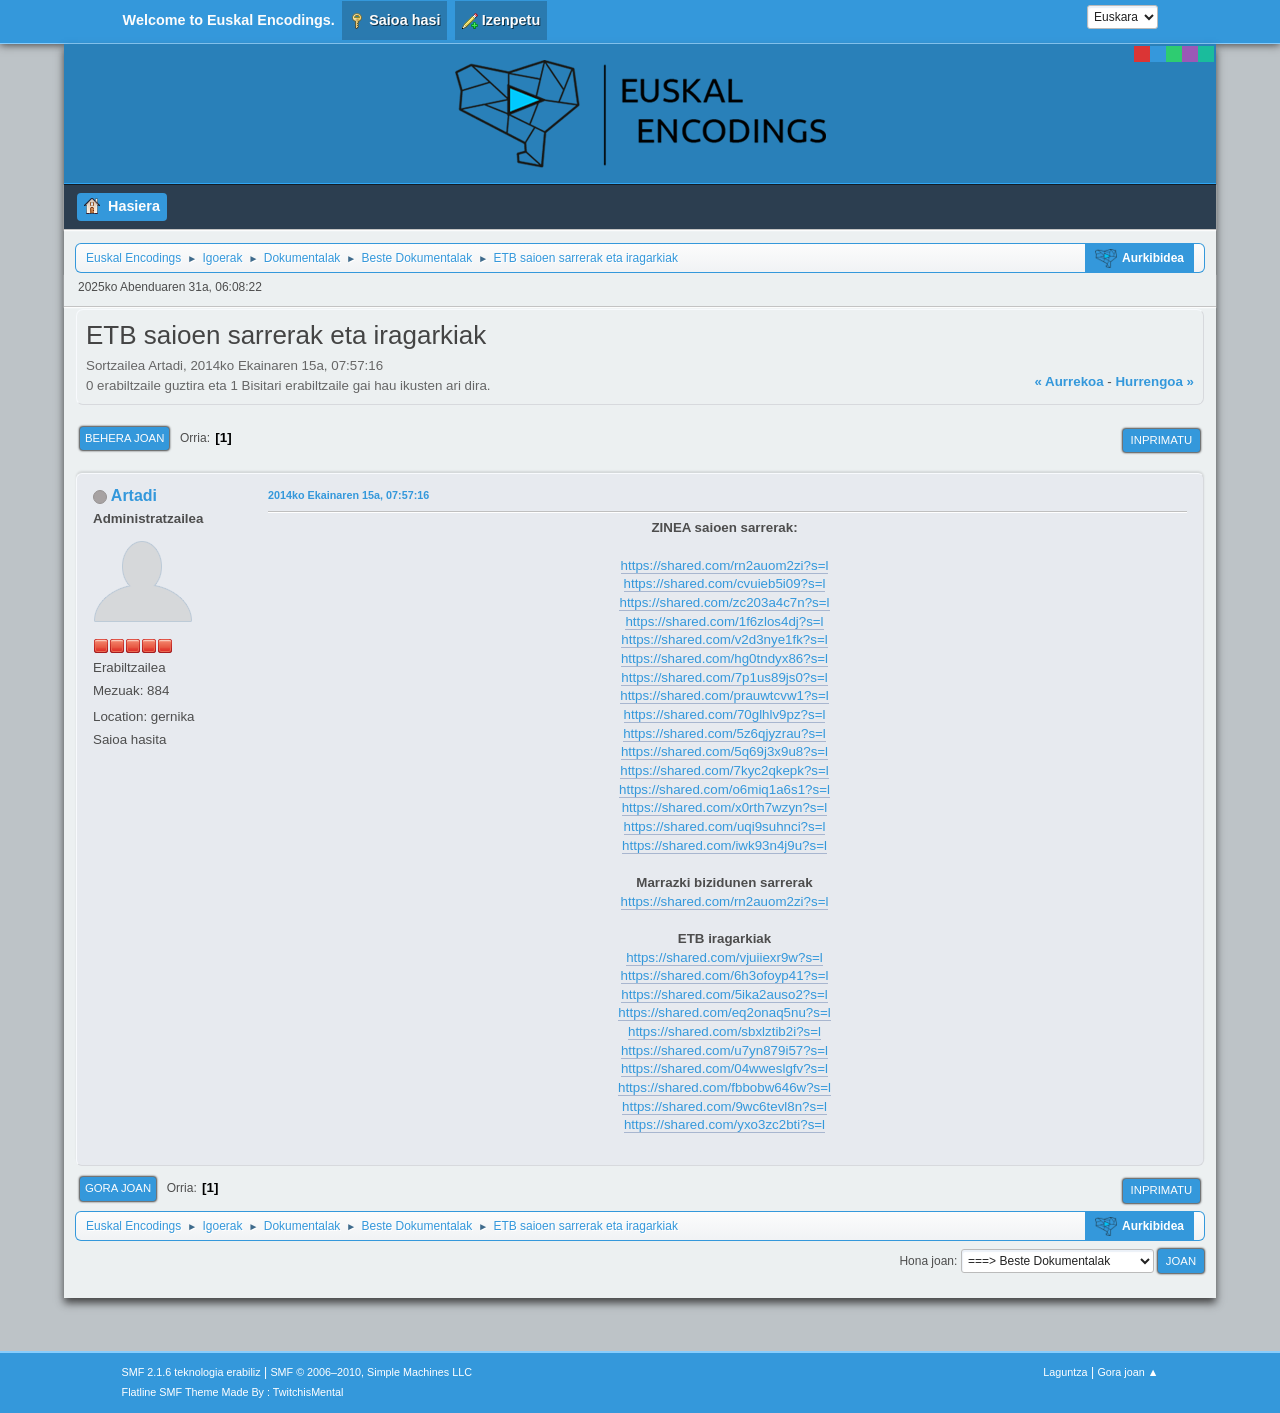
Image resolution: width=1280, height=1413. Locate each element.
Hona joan (926, 1261)
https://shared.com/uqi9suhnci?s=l (725, 826)
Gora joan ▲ (1127, 1372)
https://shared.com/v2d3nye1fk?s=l (724, 639)
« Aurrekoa (1068, 381)
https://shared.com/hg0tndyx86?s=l (724, 658)
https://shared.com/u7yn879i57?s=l (724, 1050)
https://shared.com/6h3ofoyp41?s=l (725, 975)
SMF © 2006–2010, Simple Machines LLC (371, 1372)
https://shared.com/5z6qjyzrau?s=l (724, 733)
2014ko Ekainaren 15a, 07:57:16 (348, 495)
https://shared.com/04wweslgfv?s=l (724, 1068)
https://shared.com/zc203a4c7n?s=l (724, 602)
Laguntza (1065, 1372)
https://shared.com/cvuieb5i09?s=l (725, 583)
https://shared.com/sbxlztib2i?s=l (724, 1031)
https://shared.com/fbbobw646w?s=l (724, 1087)
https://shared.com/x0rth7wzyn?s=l (725, 807)
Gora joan (118, 1188)
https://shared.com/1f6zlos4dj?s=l (724, 621)
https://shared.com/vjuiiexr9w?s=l (724, 957)
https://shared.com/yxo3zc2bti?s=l (724, 1124)
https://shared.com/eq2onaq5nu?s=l (724, 1012)
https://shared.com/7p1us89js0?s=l (724, 677)
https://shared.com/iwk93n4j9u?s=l (724, 845)
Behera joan (124, 438)
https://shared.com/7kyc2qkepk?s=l (724, 770)
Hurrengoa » (1154, 381)
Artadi (134, 495)
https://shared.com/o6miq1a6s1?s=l (724, 789)
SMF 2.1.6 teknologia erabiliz (191, 1372)
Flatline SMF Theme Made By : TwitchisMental (233, 1392)
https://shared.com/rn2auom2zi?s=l (725, 565)
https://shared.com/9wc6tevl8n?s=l (724, 1106)
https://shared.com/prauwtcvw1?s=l (724, 695)
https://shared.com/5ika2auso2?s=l (724, 994)
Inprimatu (1161, 440)
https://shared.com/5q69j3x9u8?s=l (724, 751)
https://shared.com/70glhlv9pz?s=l (725, 714)
